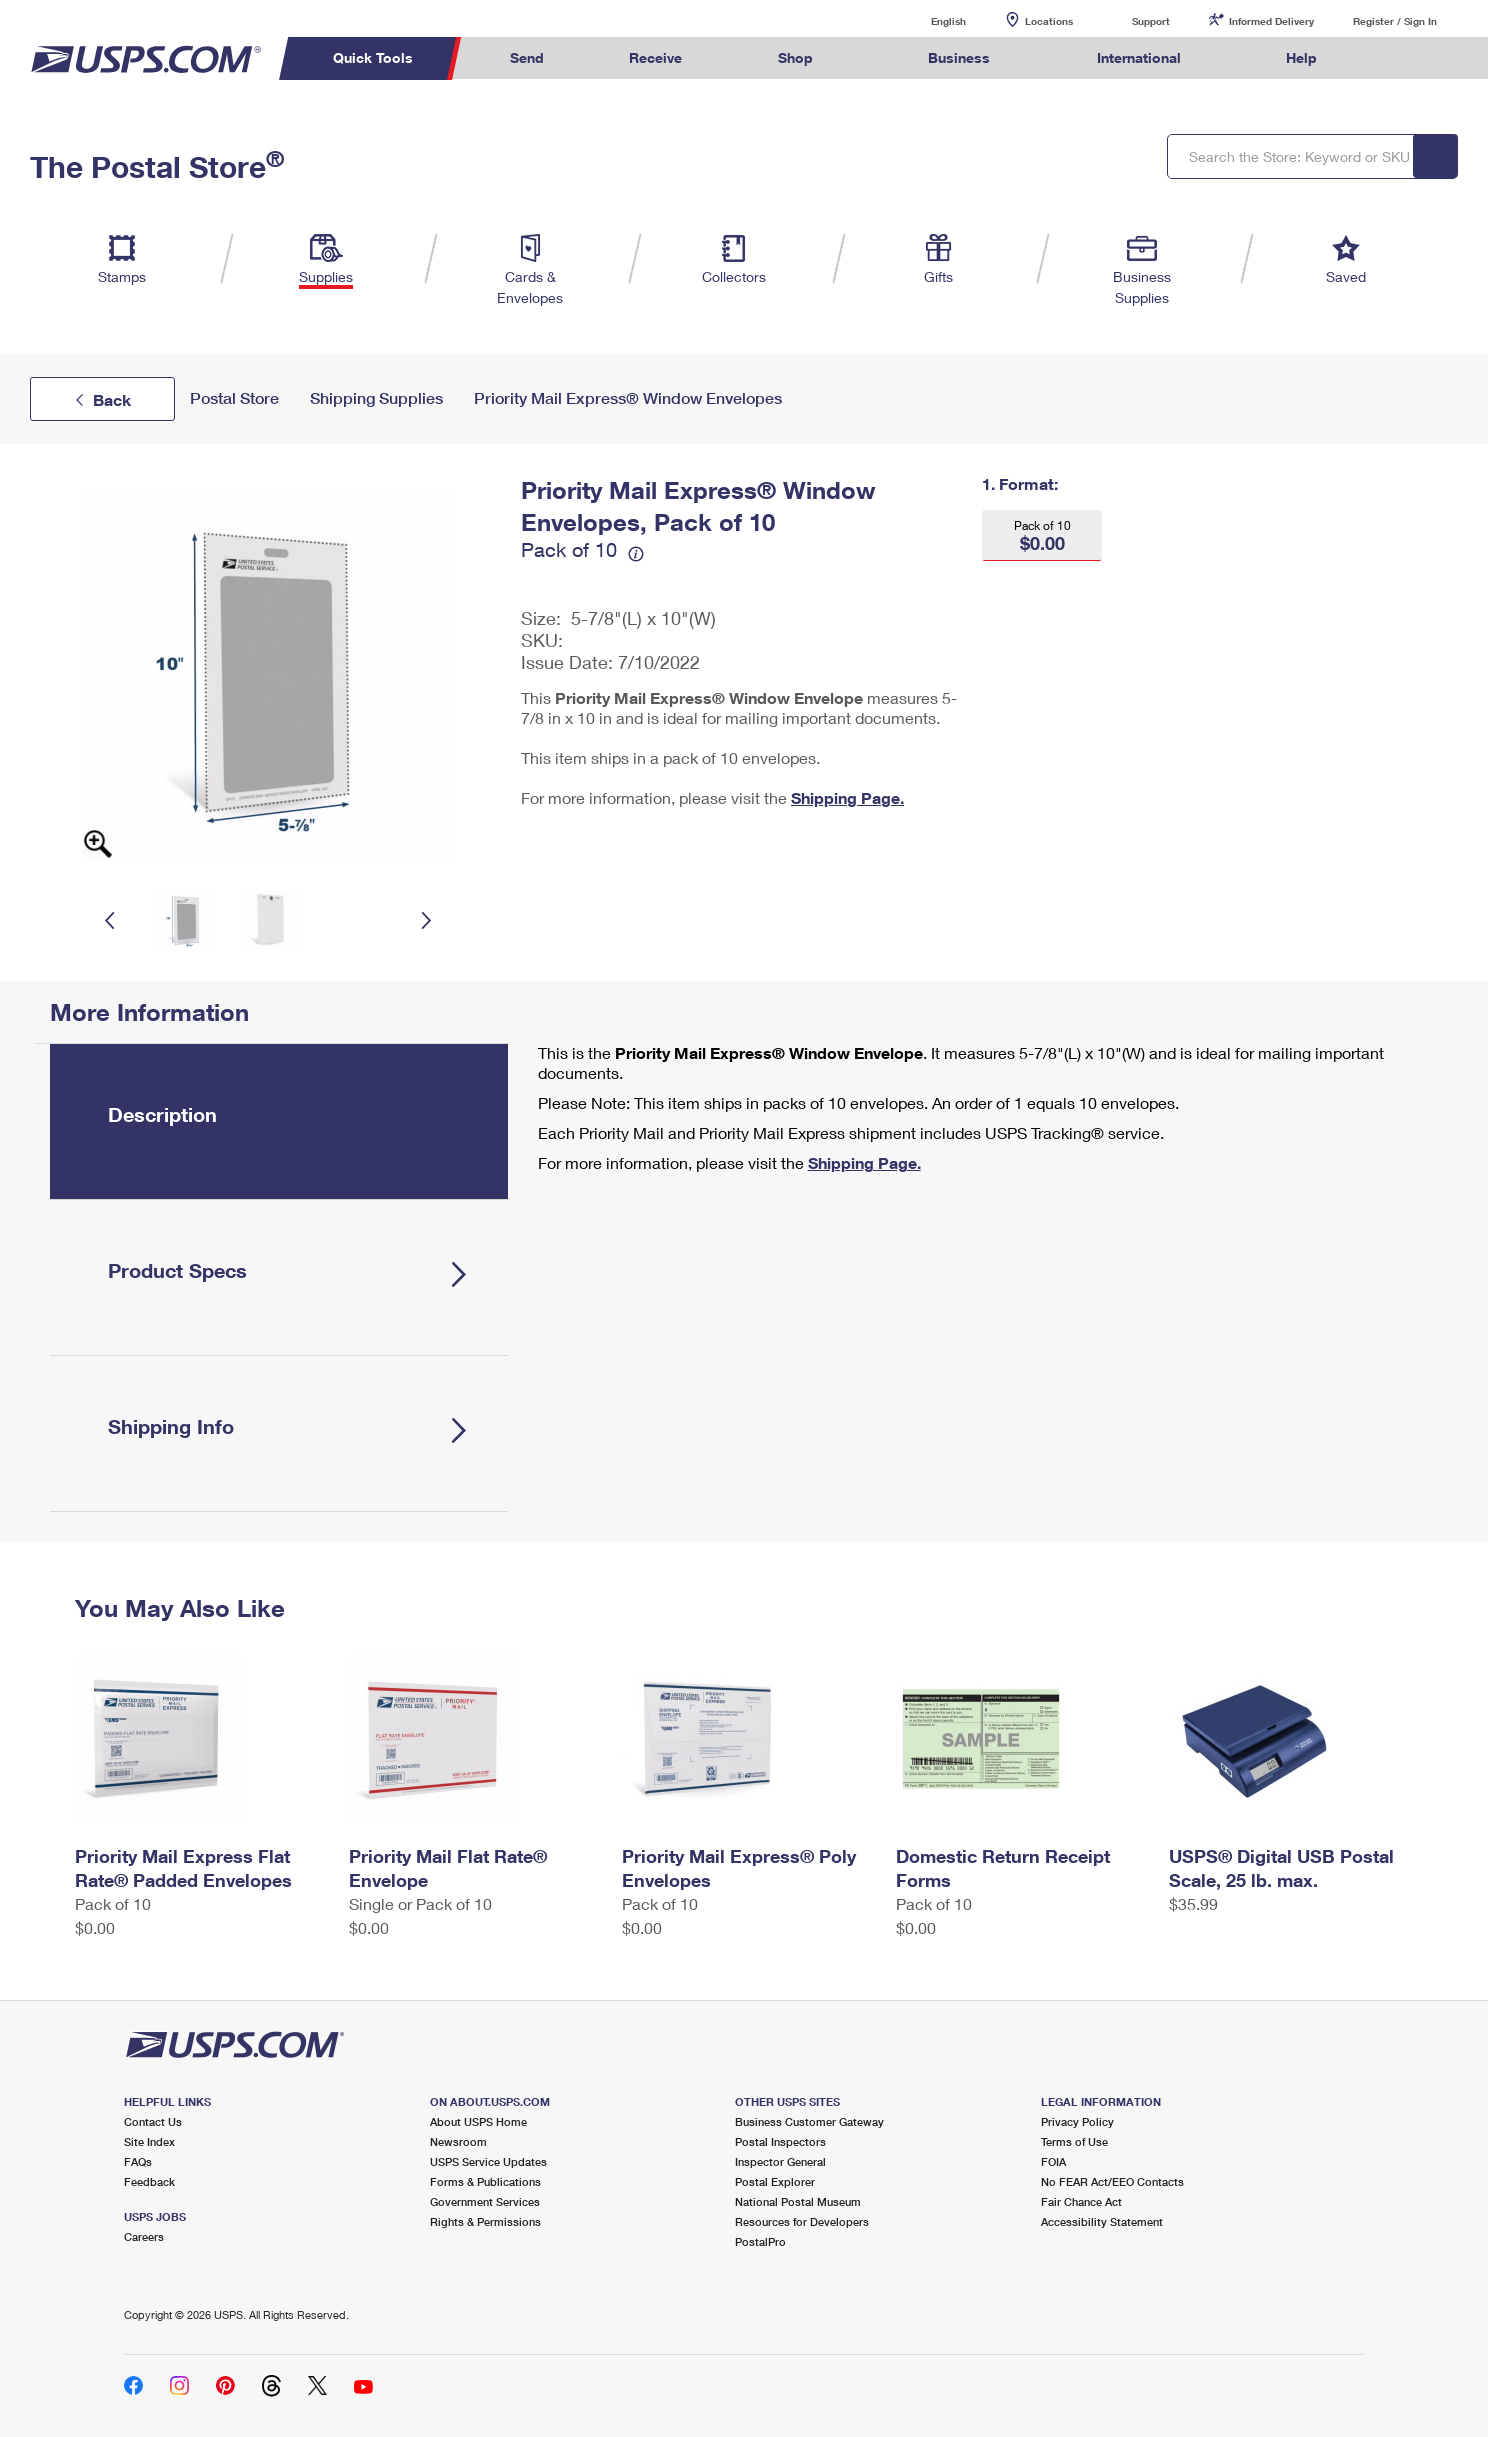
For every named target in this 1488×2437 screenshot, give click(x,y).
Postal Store (234, 398)
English (928, 20)
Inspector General (780, 2161)
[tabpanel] (980, 1110)
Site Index (149, 2141)
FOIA (1053, 2161)
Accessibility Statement (1102, 2221)
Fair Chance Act (1081, 2201)
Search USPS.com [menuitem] (1398, 58)
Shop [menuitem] (795, 57)
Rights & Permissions (485, 2221)
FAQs (138, 2161)
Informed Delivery (1271, 21)
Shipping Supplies (376, 398)
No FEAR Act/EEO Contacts (1112, 2181)
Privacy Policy (1077, 2121)
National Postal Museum (798, 2201)
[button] (1042, 535)
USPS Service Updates (488, 2161)
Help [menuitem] (1301, 57)
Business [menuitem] (959, 57)
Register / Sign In (1395, 21)
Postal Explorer (775, 2181)
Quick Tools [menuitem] (373, 57)
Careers (144, 2236)
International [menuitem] (1139, 57)
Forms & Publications (485, 2181)
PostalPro (760, 2241)
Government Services (485, 2201)
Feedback (149, 2181)
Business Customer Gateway (809, 2121)
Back (112, 399)
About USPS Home (478, 2121)
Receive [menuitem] (655, 57)
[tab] (279, 1121)
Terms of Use (1074, 2141)
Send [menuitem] (527, 57)
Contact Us (153, 2121)
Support (1151, 21)
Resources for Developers (802, 2221)
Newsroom (458, 2141)
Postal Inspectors (780, 2141)
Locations (1049, 21)
